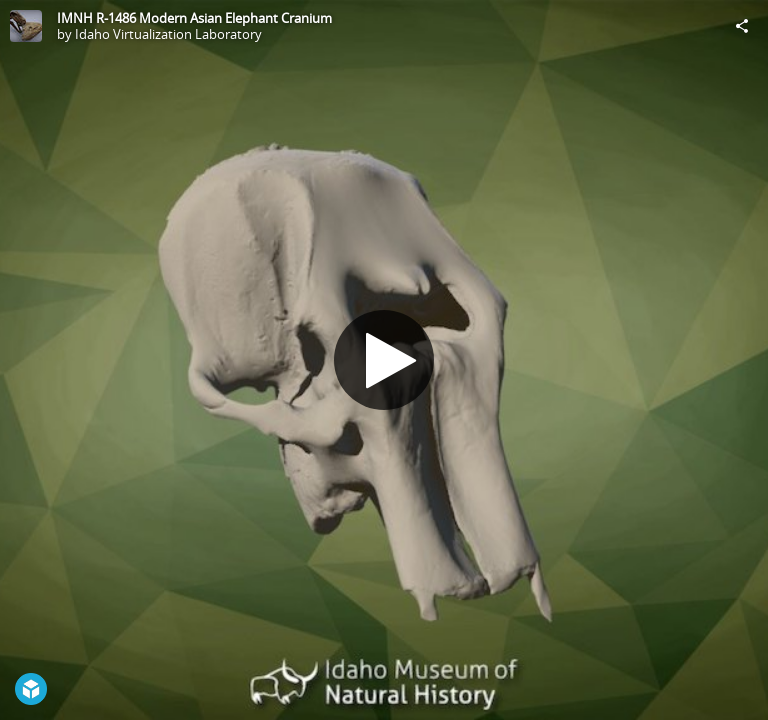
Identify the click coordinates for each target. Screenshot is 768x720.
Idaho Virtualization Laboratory (168, 34)
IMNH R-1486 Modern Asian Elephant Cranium (194, 18)
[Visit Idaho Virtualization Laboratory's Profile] (26, 26)
